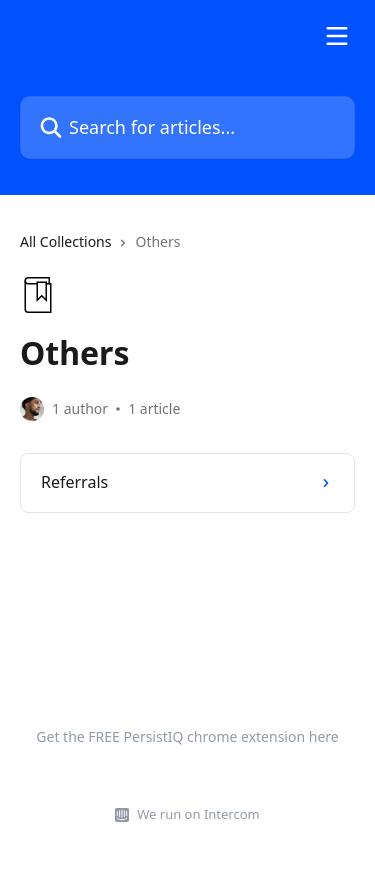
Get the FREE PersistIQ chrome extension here (187, 736)
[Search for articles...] (187, 127)
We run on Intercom (198, 814)
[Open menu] (337, 36)
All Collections (65, 241)
